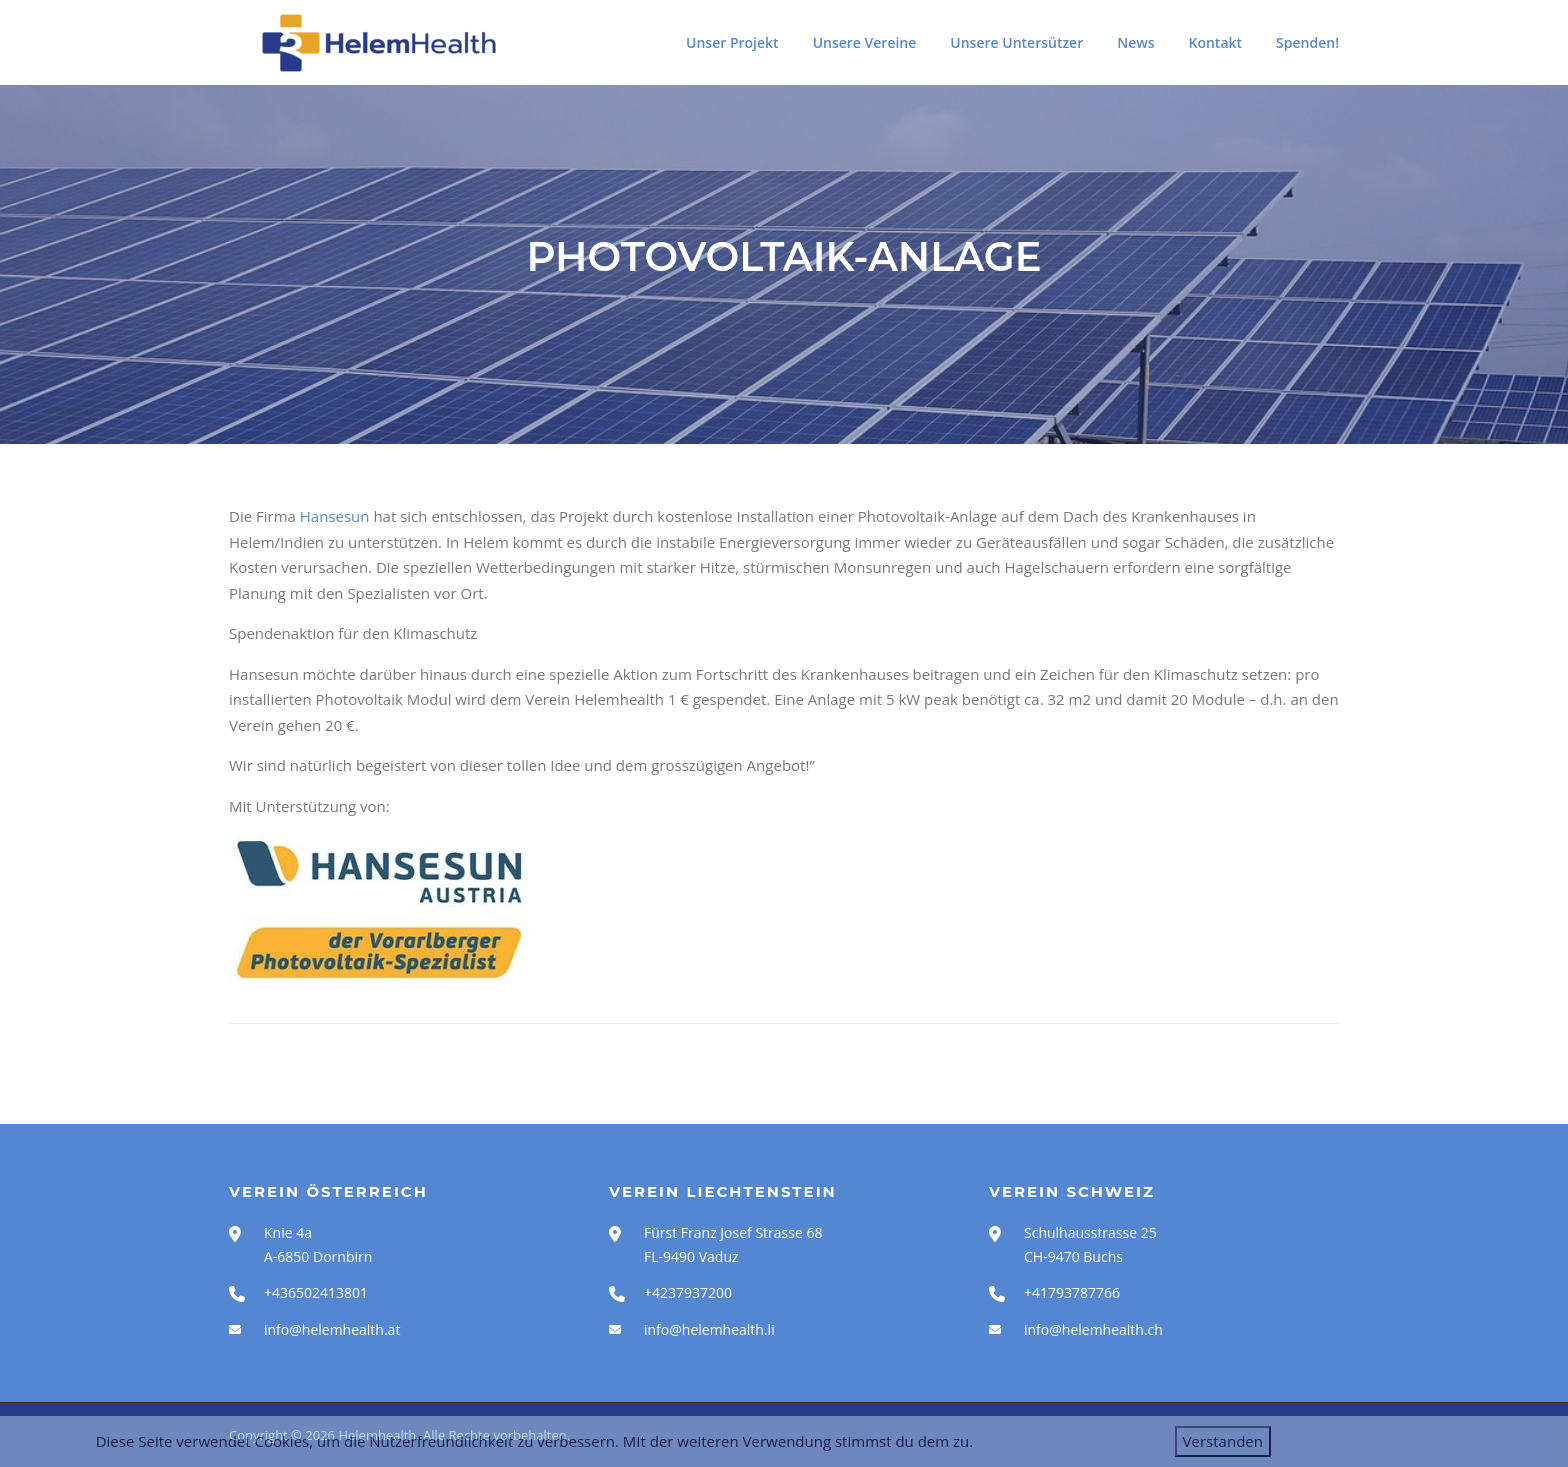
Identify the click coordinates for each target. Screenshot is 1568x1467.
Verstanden (1223, 1441)
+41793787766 (1072, 1292)
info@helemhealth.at (332, 1329)
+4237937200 (688, 1292)
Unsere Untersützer (1016, 42)
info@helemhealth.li (709, 1329)
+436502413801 (316, 1292)
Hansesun (337, 516)
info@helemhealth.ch (1093, 1329)
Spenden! (1307, 42)
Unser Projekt (732, 42)
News (1135, 42)
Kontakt (1216, 42)
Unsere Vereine (865, 42)
